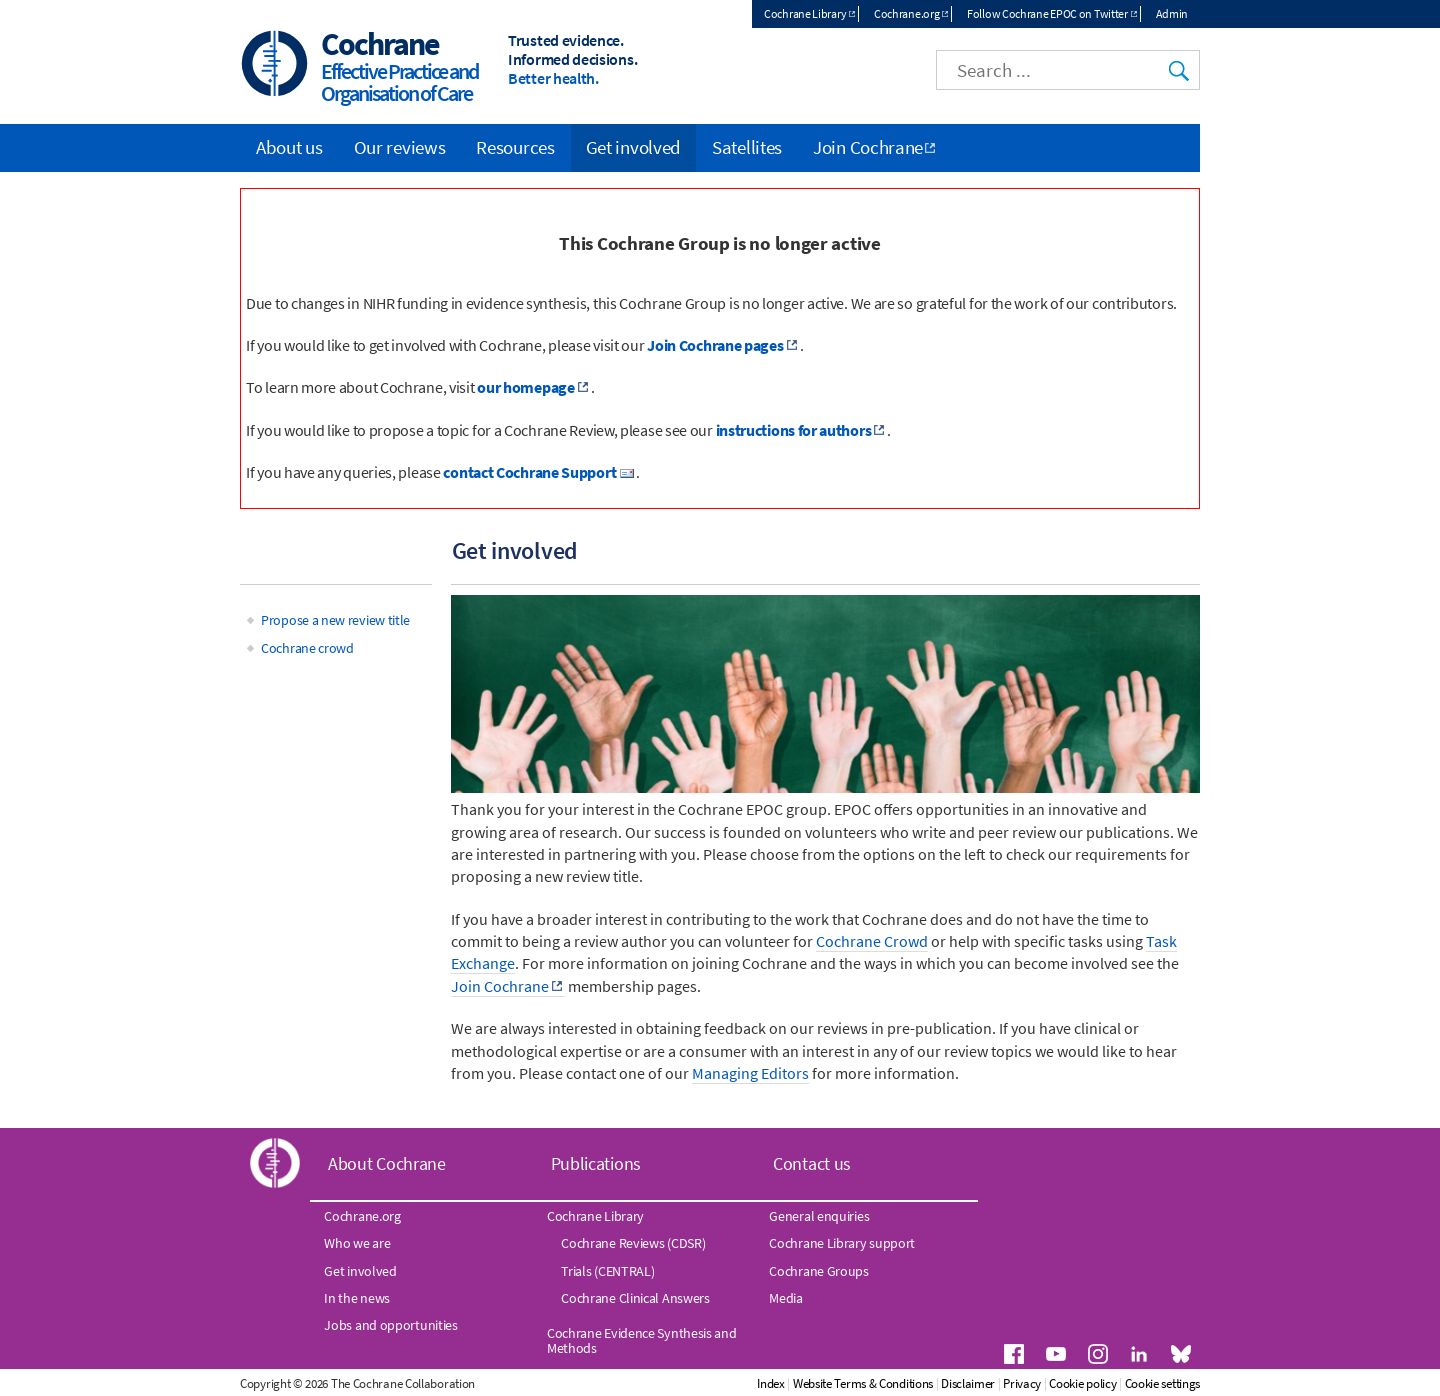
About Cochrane (387, 1163)
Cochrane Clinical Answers (635, 1298)
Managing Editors (750, 1073)
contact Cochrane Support (529, 472)
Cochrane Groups (819, 1271)
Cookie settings (1163, 1383)
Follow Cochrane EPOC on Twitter (1047, 13)
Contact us (812, 1163)
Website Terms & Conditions (863, 1383)
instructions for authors (794, 430)
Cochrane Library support (842, 1243)
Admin (1172, 13)
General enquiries (819, 1216)
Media (786, 1298)
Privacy (1022, 1383)
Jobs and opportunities (390, 1325)
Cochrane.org (906, 13)
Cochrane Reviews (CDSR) (633, 1243)
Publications (596, 1163)
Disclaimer (968, 1383)
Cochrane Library (805, 13)
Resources (515, 147)
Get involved (633, 147)
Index (771, 1383)
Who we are (357, 1243)
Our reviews (400, 147)
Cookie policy (1082, 1383)
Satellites (747, 147)
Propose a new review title (335, 620)
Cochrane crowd (307, 648)
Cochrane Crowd (872, 941)
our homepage (525, 387)
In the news (357, 1298)
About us (289, 147)
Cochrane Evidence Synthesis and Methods (642, 1340)
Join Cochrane (500, 986)
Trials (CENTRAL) (607, 1271)
